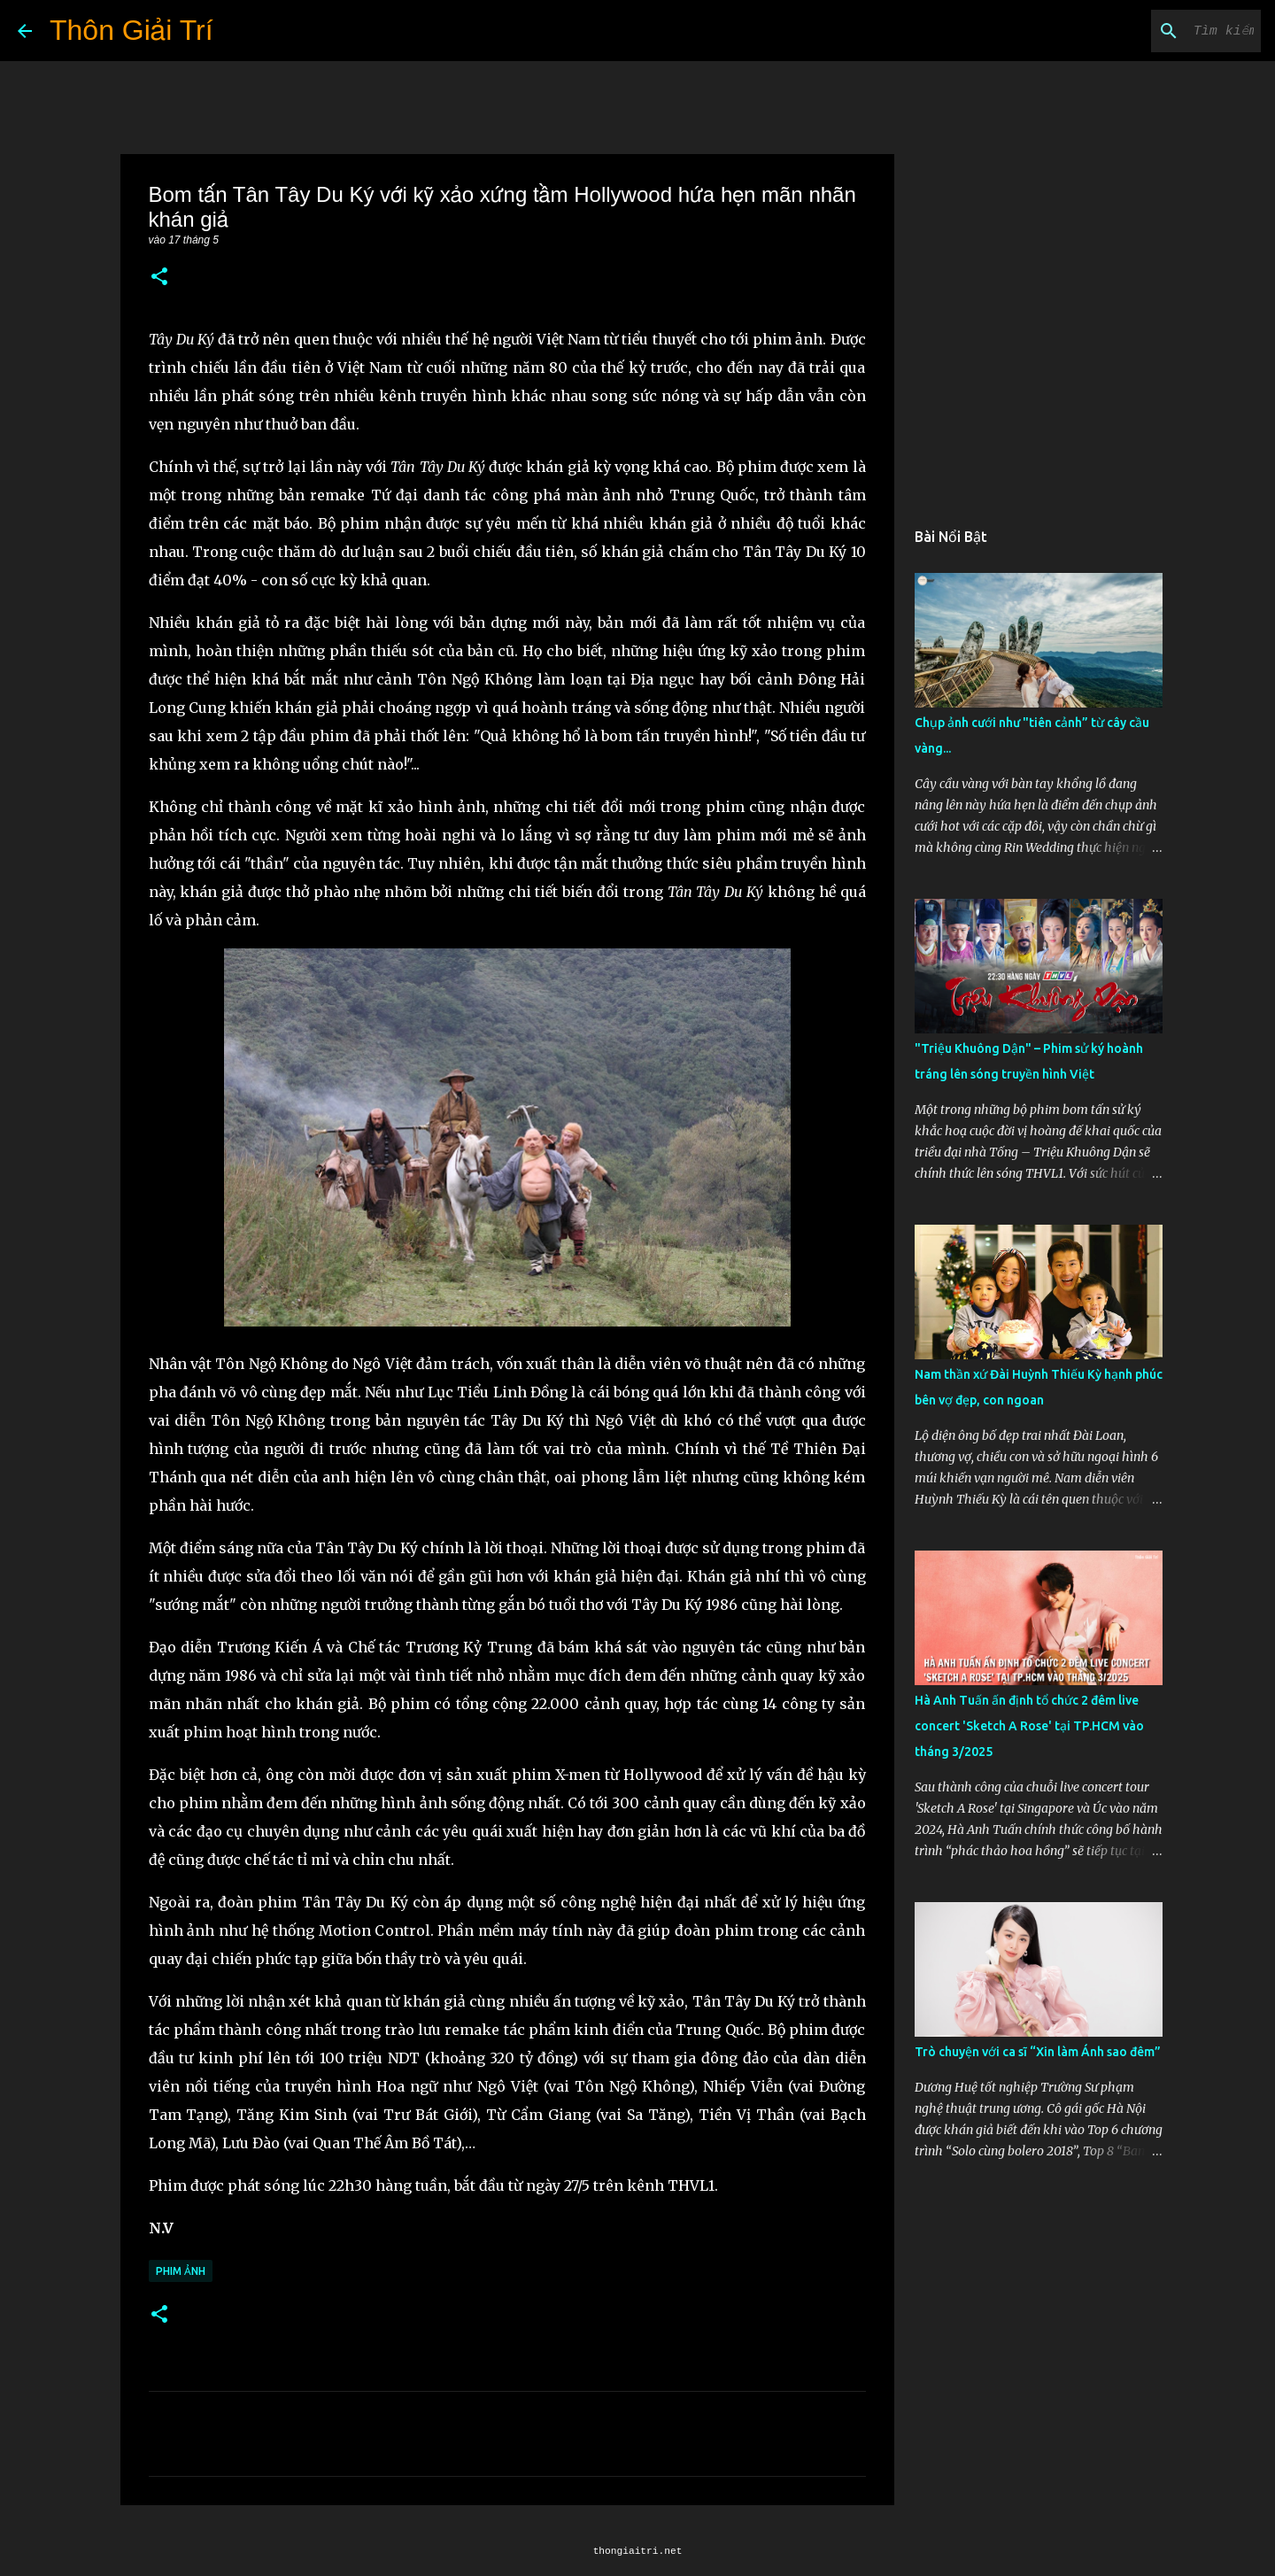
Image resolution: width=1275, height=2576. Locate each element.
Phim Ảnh (180, 2271)
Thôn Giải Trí (131, 30)
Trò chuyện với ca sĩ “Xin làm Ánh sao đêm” (1038, 2052)
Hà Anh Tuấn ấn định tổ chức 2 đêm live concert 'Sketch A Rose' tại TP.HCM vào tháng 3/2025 (1029, 1726)
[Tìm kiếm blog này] (1168, 31)
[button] (159, 278)
